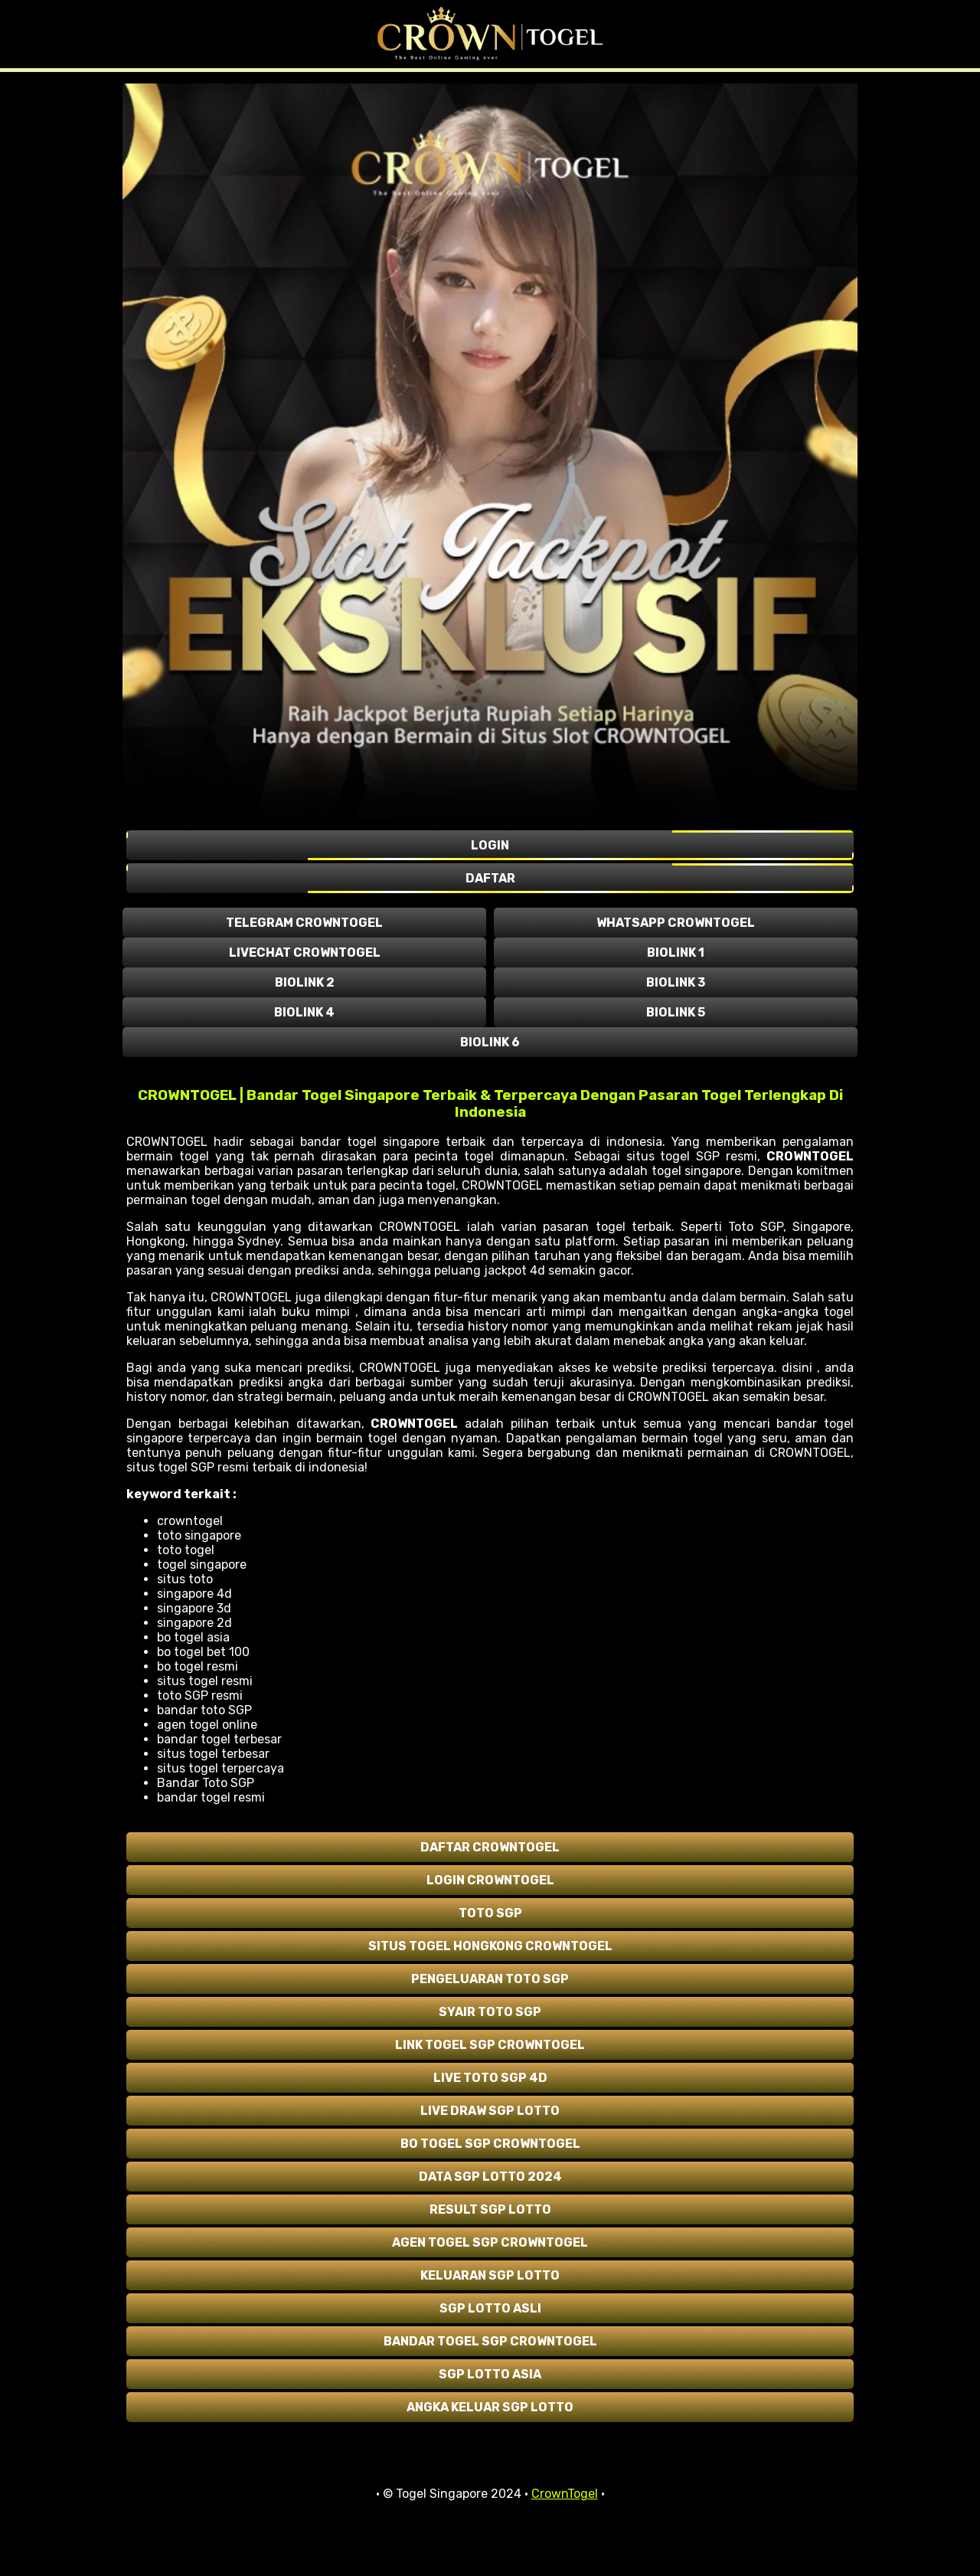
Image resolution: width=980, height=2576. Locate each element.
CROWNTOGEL (810, 1156)
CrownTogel (564, 2493)
